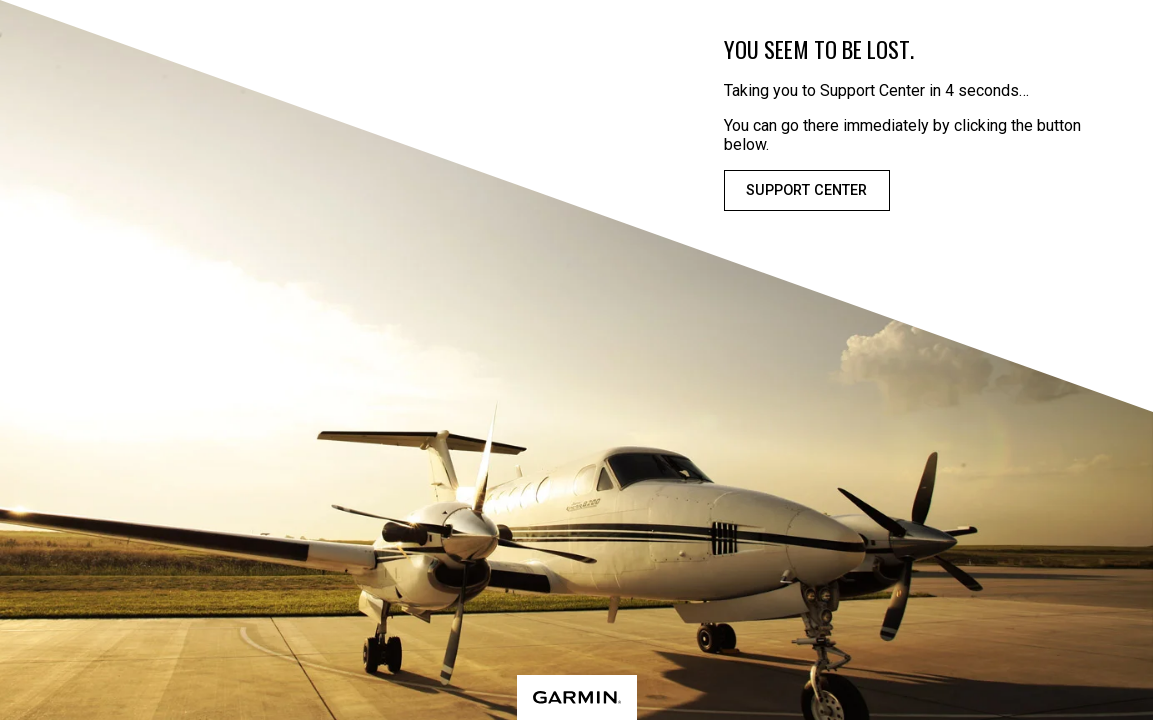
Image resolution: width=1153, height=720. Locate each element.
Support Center (806, 190)
